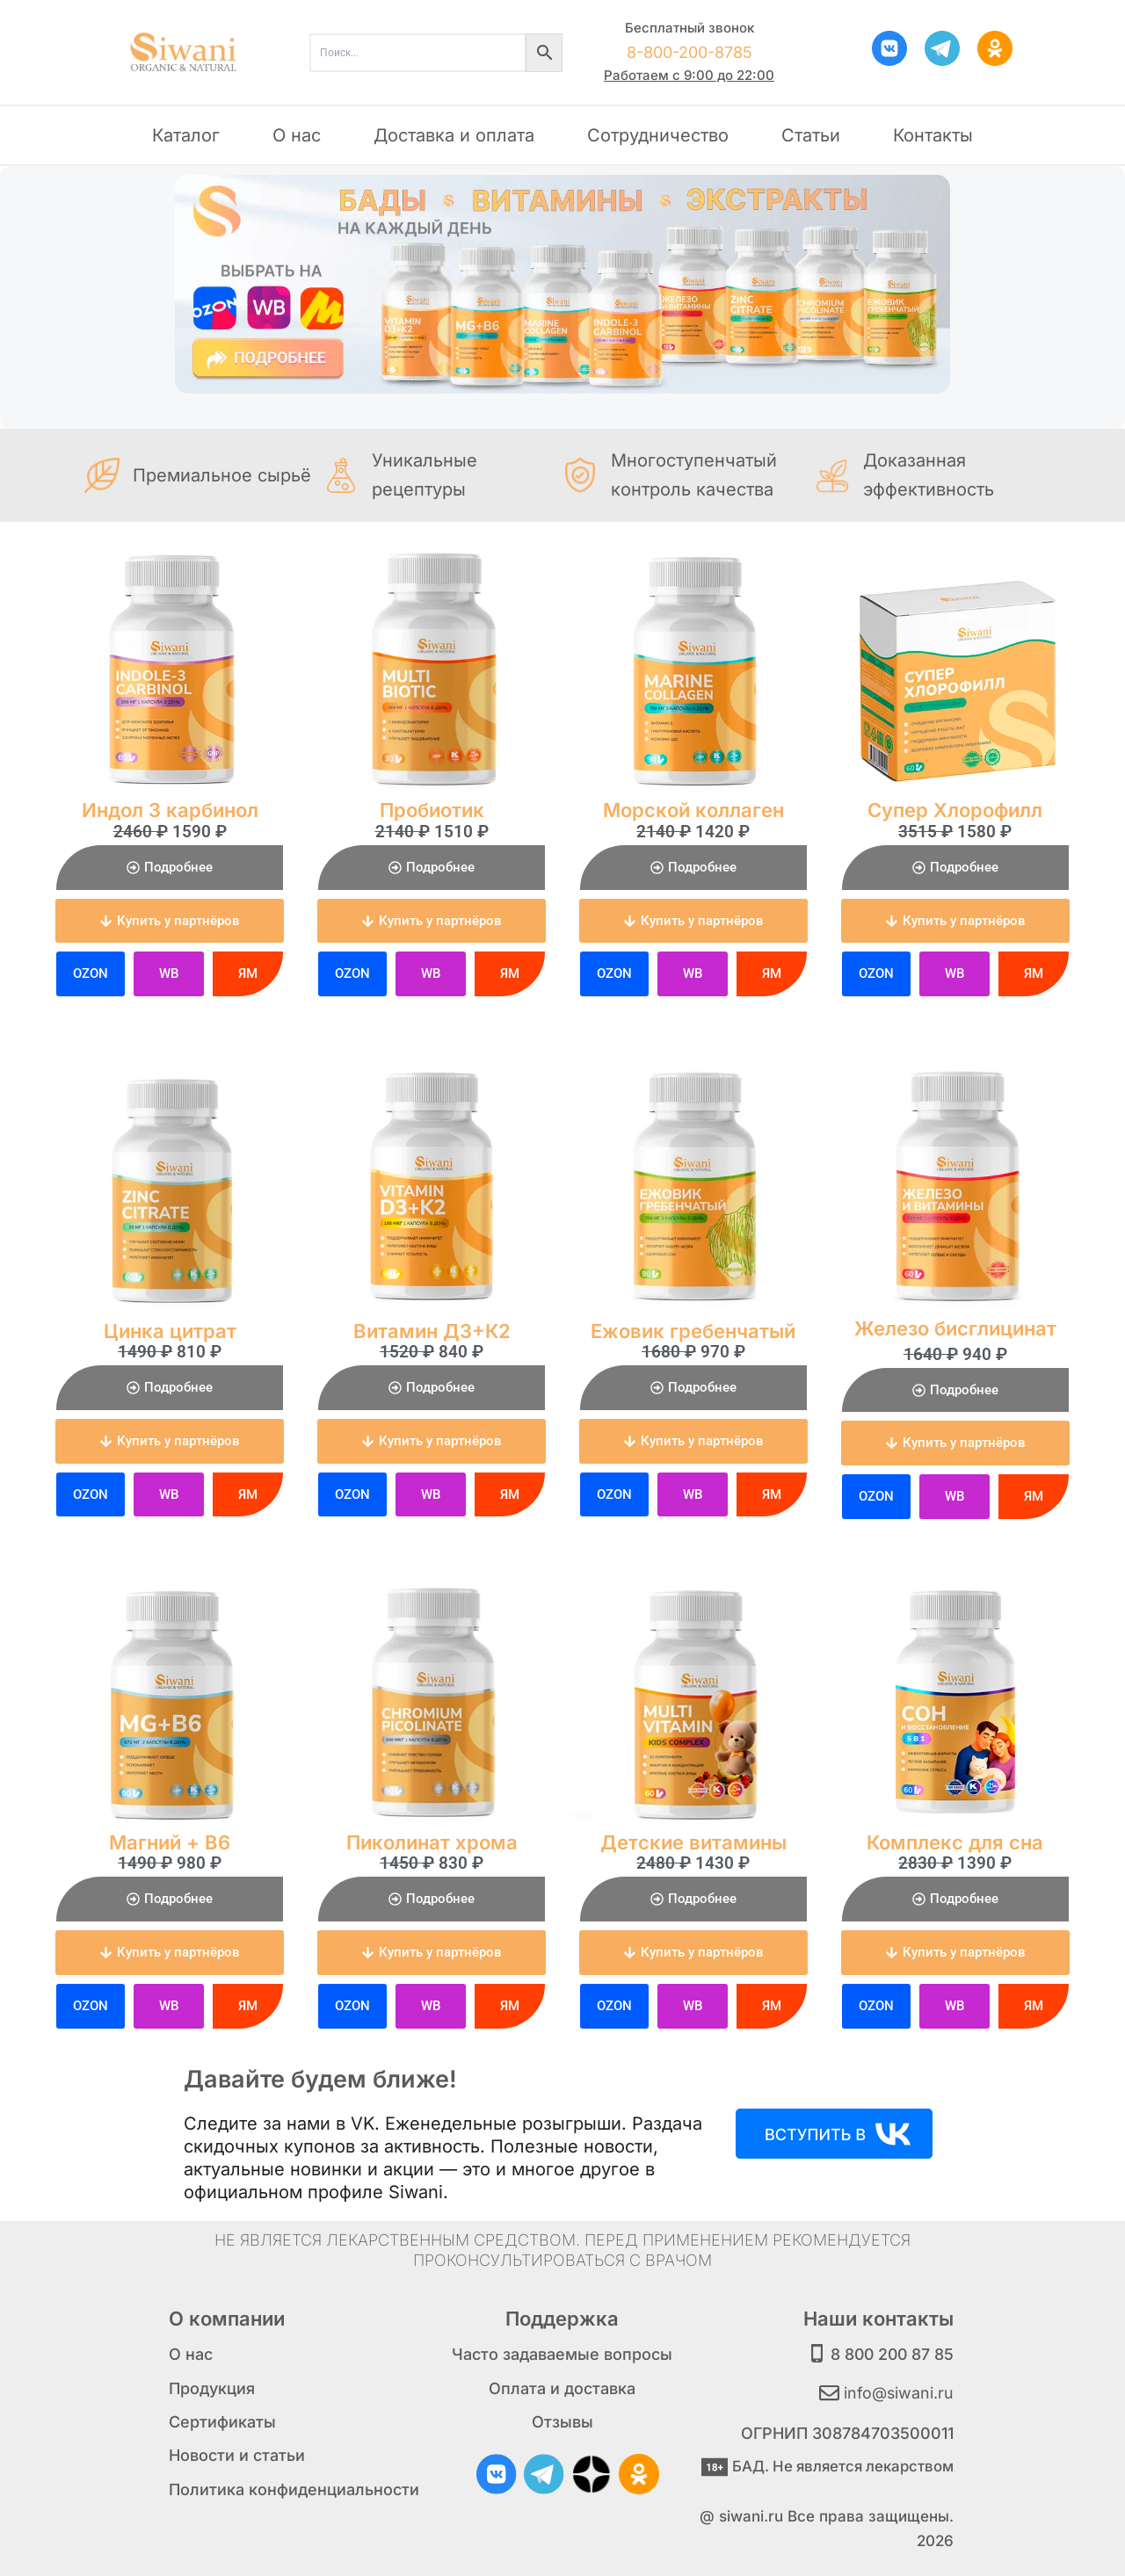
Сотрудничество (658, 135)
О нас (296, 135)
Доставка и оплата (454, 135)
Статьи (810, 135)
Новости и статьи (237, 2455)
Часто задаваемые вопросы (562, 2354)
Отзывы (562, 2422)
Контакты (933, 135)
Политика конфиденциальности (294, 2489)
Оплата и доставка (562, 2388)
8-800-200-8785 (689, 52)
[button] (169, 921)
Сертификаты (222, 2422)
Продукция (212, 2388)
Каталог (186, 135)
